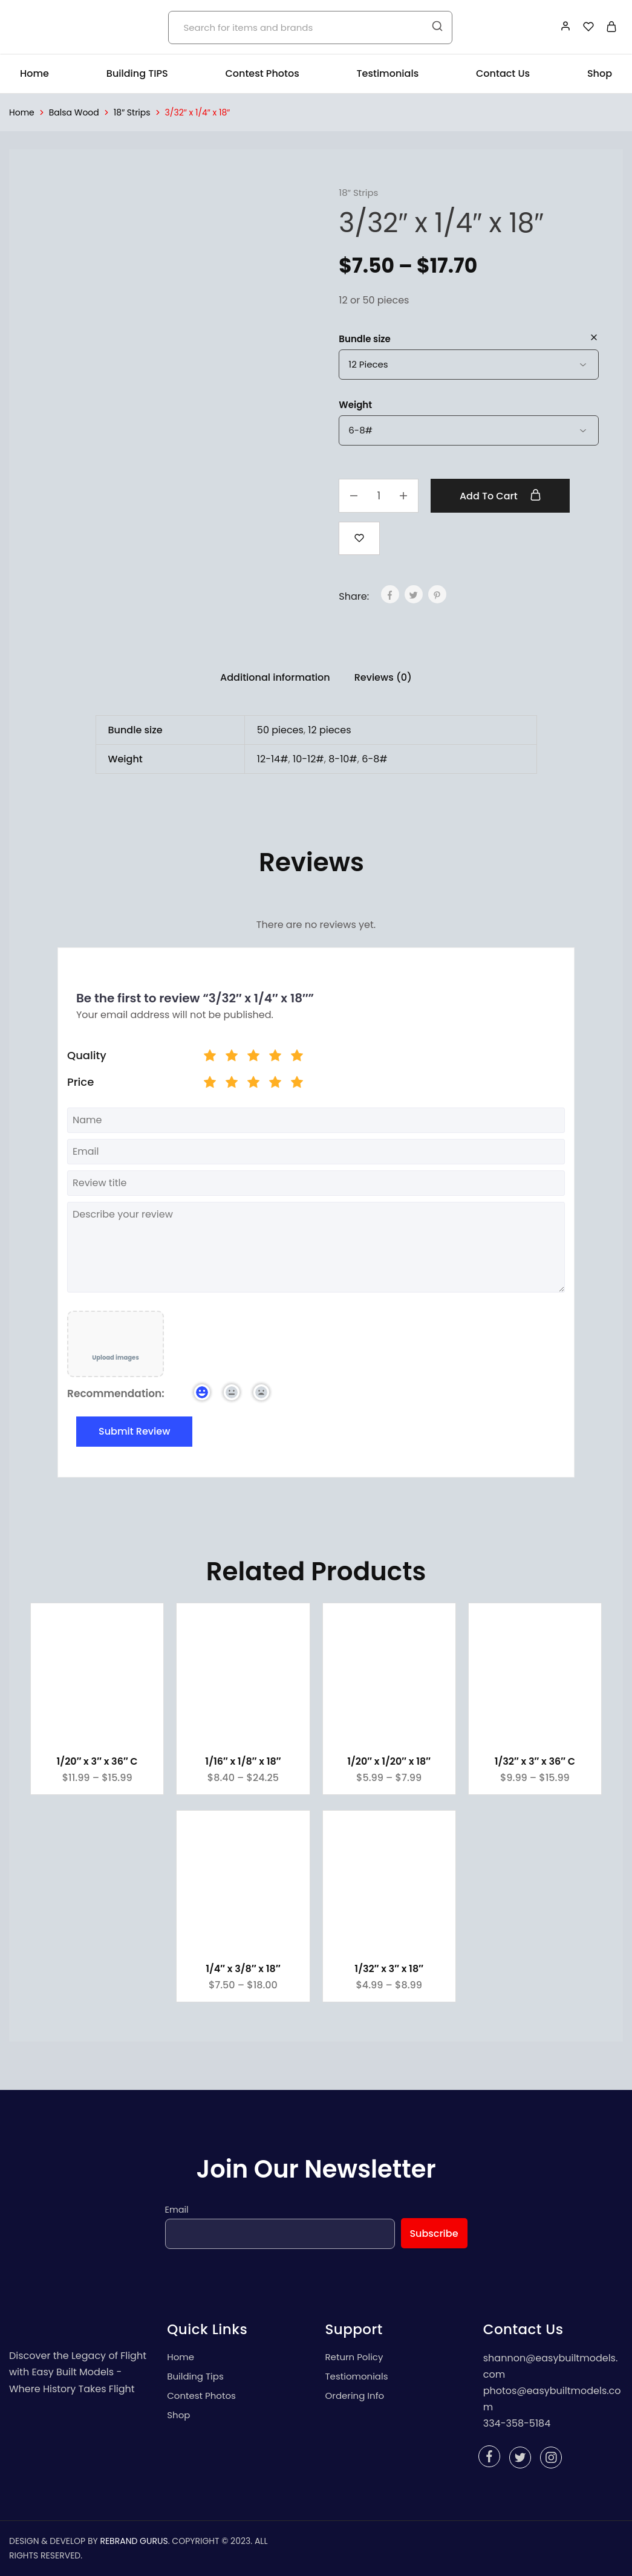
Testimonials (388, 73)
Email (177, 2210)
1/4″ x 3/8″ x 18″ (243, 1969)
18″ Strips (132, 112)
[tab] (275, 677)
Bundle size (365, 339)
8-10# (342, 759)
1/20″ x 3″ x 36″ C (97, 1761)
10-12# (308, 759)
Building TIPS (137, 73)
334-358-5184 (516, 2423)
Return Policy (354, 2357)
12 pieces (329, 730)
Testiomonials (356, 2376)
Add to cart (500, 496)
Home (34, 73)
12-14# (272, 759)
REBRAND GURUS (134, 2541)
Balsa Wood (74, 112)
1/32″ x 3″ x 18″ (388, 1969)
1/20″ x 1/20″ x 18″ (389, 1761)
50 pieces (280, 730)
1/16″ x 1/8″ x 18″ (243, 1761)
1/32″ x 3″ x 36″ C (535, 1761)
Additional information (275, 677)
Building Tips (195, 2376)
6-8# (375, 759)
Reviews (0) (383, 677)
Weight (355, 404)
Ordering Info (355, 2395)
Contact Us (503, 73)
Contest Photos (262, 73)
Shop (599, 73)
